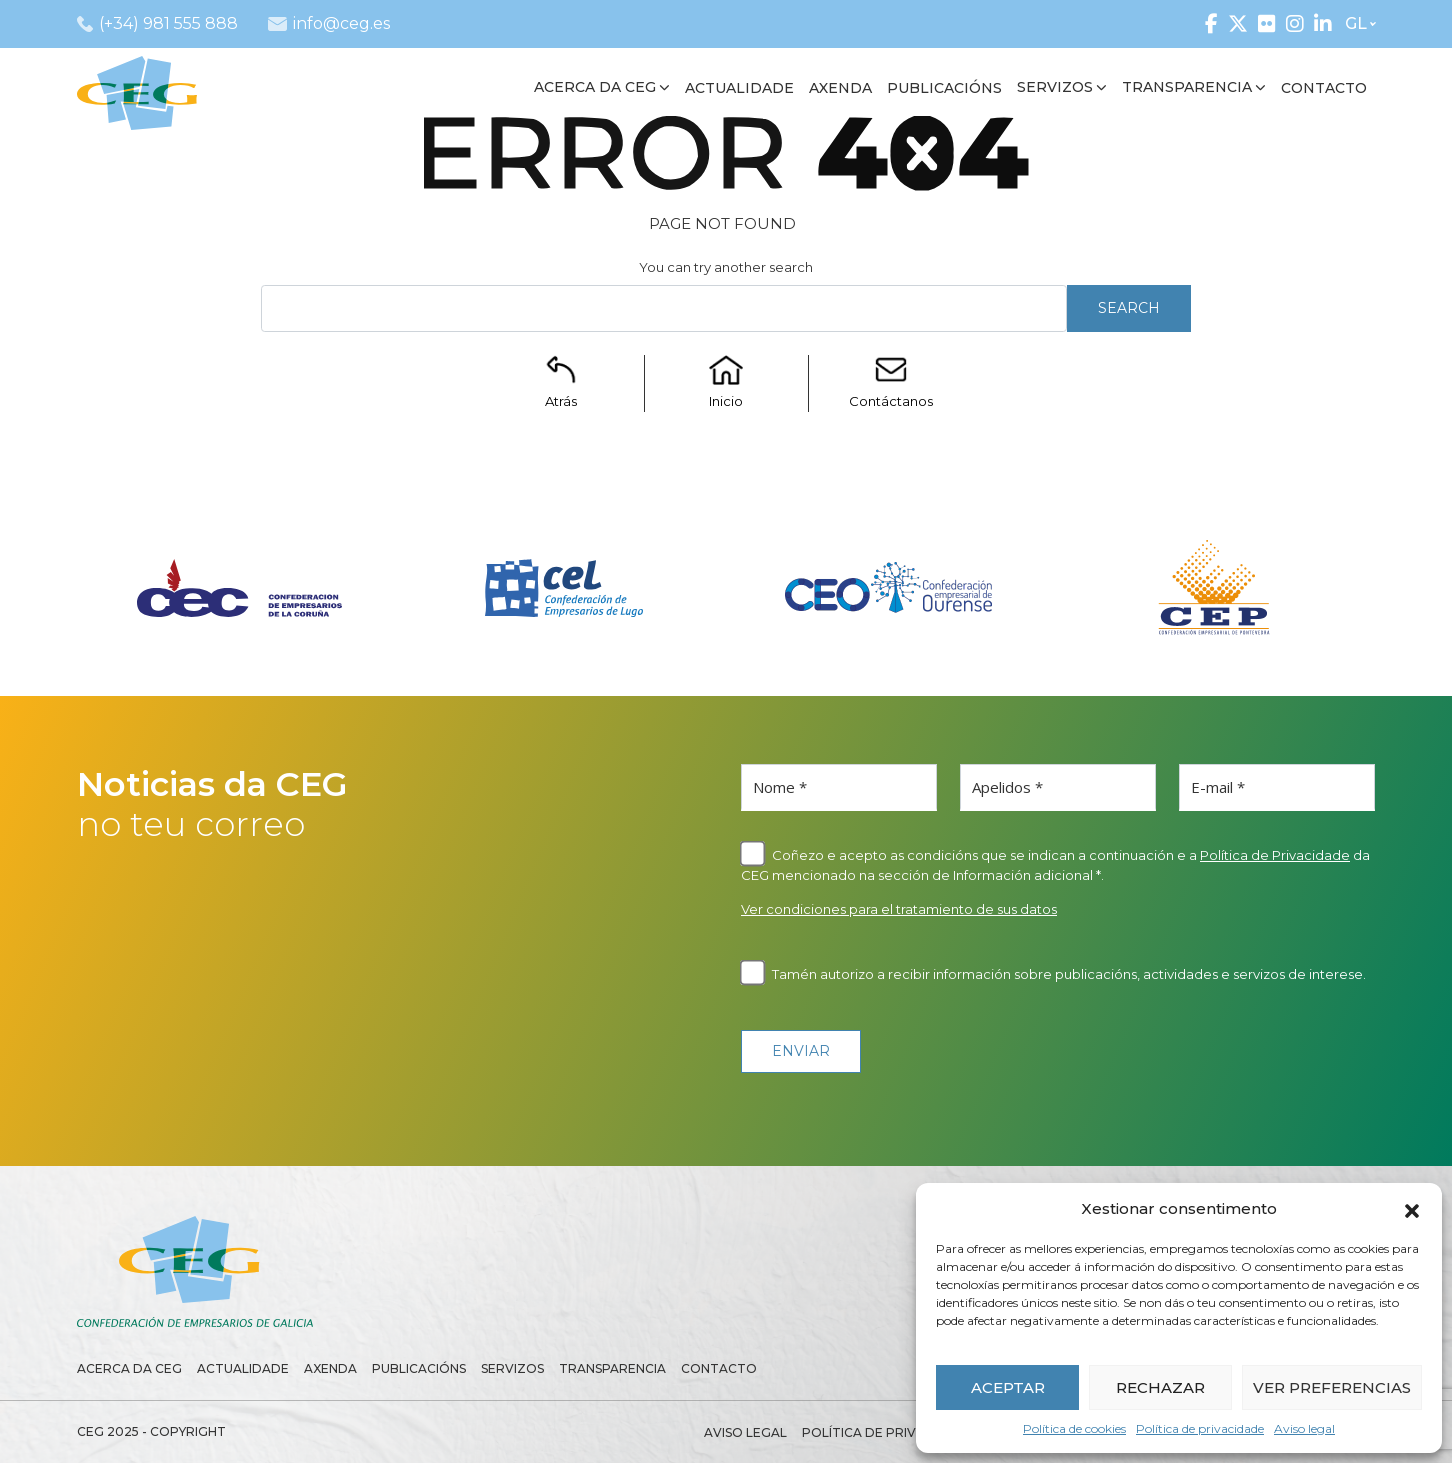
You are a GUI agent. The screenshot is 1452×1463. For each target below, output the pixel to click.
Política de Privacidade (1275, 855)
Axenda (330, 1368)
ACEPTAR (1008, 1387)
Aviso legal (1304, 1428)
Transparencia (612, 1368)
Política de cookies (1074, 1428)
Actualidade (243, 1368)
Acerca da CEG (129, 1368)
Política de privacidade (1200, 1428)
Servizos (512, 1368)
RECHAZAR (1160, 1387)
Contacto (719, 1368)
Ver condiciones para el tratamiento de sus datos (899, 909)
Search (1129, 308)
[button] (1412, 1209)
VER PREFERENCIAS (1332, 1387)
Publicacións (419, 1368)
